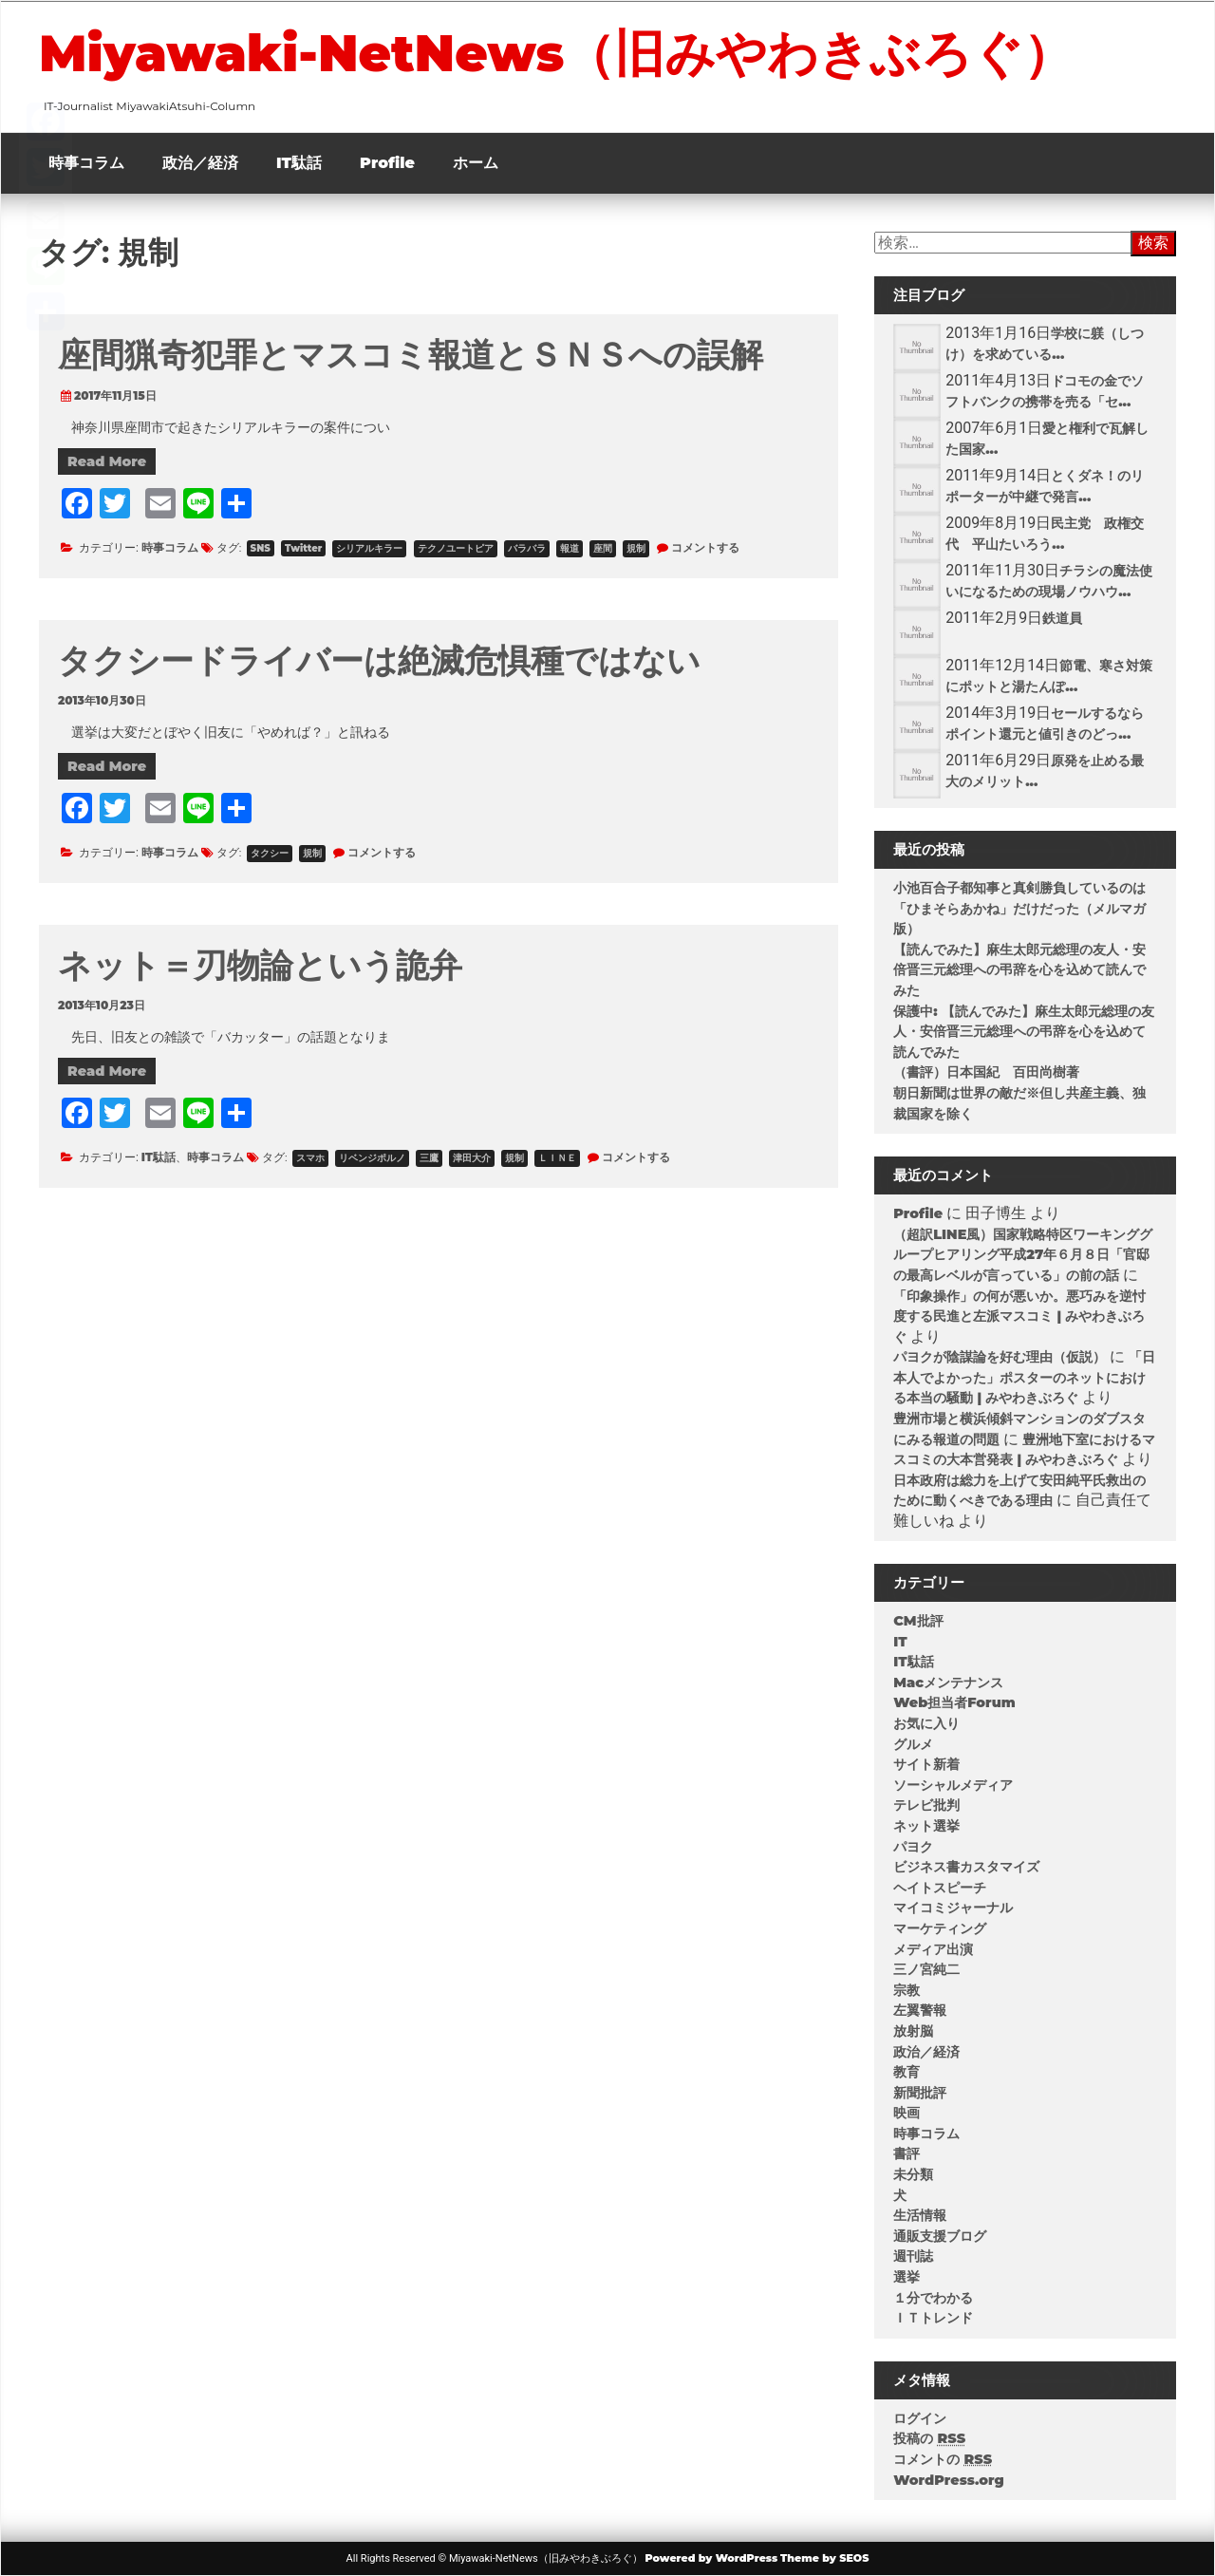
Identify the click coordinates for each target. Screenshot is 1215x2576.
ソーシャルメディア (953, 1785)
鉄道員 (1062, 618)
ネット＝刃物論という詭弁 (260, 965)
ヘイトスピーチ (939, 1887)
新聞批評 (919, 2092)
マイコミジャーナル (953, 1907)
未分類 (913, 2174)
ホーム (475, 163)
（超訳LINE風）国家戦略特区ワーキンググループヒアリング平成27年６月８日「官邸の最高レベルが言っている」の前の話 (1022, 1255)
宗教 (906, 1990)
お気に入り (926, 1723)
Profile (387, 163)
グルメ (913, 1744)
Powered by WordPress (711, 2558)
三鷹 (429, 1158)
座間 (602, 548)
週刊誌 (913, 2256)
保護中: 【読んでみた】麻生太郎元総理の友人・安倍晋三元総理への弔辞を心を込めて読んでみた (1023, 1032)
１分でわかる (933, 2297)
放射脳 (913, 2031)
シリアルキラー (369, 548)
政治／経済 (200, 163)
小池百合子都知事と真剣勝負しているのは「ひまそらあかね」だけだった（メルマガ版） (1019, 908)
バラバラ (527, 548)
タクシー (270, 853)
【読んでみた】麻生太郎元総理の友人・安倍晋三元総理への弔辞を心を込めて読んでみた (1019, 970)
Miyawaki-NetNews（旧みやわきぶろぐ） (556, 53)
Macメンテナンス (948, 1682)
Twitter (303, 548)
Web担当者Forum (954, 1702)
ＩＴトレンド (933, 2317)
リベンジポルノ (372, 1158)
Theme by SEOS (824, 2558)
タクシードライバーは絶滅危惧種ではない (379, 660)
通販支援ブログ (939, 2236)
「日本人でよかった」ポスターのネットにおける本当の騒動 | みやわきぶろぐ (1024, 1377)
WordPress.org (948, 2480)
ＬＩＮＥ (557, 1158)
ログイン (919, 2418)
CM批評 (918, 1620)
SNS (261, 548)
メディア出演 (933, 1949)
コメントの (942, 2459)
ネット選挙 (926, 1825)
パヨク (913, 1846)
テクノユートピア (456, 548)
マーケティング (939, 1928)
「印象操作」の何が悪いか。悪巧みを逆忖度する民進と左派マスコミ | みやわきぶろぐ (1019, 1316)
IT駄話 (299, 163)
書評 (906, 2153)
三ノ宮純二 (926, 1969)
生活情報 (919, 2215)
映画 (906, 2112)
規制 (635, 548)
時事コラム (86, 163)
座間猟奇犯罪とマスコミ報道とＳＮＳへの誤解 (410, 354)
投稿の (929, 2438)
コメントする (705, 547)
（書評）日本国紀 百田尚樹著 (986, 1072)
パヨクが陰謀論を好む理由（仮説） (999, 1356)
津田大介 (472, 1158)
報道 (569, 548)
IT (900, 1641)
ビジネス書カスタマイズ (966, 1866)
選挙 (906, 2276)
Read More (106, 461)
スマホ (310, 1158)
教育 (906, 2071)
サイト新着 (926, 1764)
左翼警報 (919, 2010)
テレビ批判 (926, 1805)
